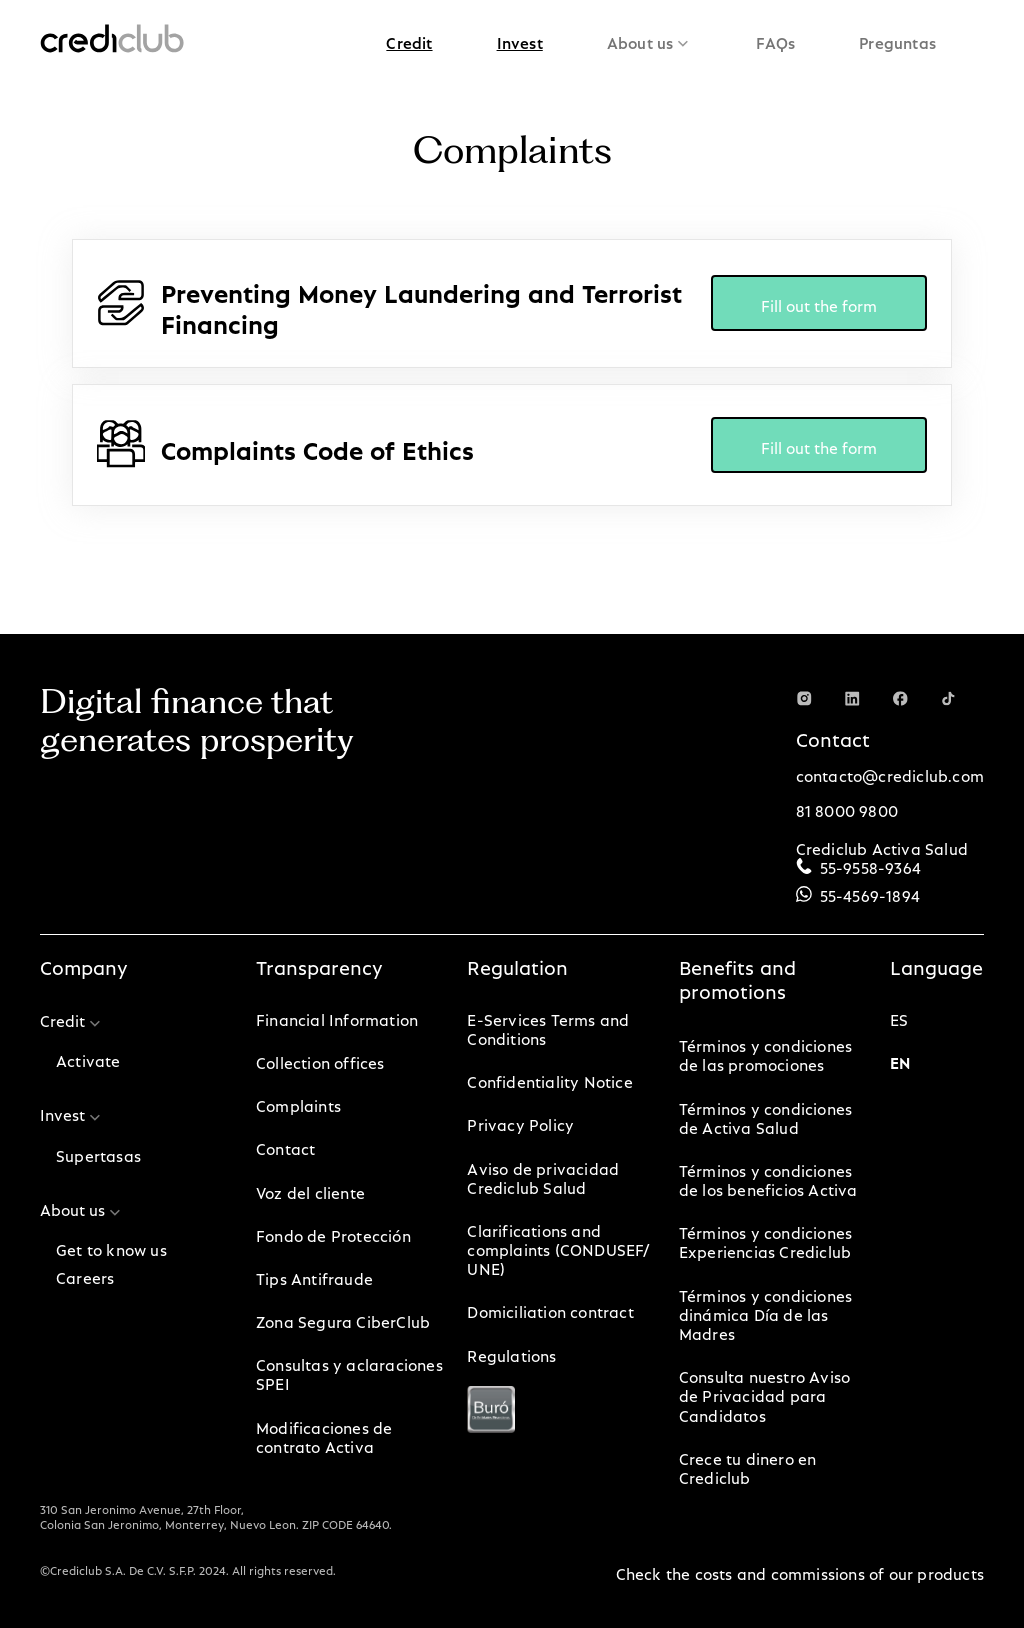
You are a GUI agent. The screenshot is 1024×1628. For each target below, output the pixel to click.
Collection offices (320, 1059)
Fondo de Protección (333, 1232)
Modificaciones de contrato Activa (324, 1434)
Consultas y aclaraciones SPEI (349, 1371)
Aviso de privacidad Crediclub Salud (543, 1175)
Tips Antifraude (314, 1275)
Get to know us (111, 1246)
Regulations (511, 1352)
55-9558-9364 (870, 864)
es (899, 1016)
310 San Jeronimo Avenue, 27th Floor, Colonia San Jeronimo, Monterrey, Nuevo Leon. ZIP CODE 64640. (216, 1514)
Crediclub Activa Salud (882, 845)
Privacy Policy (520, 1121)
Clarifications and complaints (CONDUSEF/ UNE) (558, 1246)
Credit (409, 39)
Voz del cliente (310, 1189)
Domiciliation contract (550, 1308)
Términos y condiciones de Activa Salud (765, 1115)
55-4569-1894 (870, 892)
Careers (85, 1274)
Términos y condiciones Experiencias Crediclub (765, 1239)
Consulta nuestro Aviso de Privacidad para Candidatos (764, 1392)
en (900, 1059)
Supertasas (98, 1152)
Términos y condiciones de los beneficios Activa (768, 1177)
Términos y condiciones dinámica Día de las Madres (765, 1311)
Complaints (298, 1102)
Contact (285, 1145)
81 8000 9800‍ (847, 807)
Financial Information (337, 1016)
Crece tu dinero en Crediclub (748, 1465)
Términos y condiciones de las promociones (765, 1052)
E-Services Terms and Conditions (548, 1026)
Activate (88, 1057)
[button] (409, 40)
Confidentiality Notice (549, 1078)
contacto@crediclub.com (890, 772)
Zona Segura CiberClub (343, 1318)
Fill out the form (819, 302)
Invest (520, 39)
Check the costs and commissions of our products (800, 1570)
